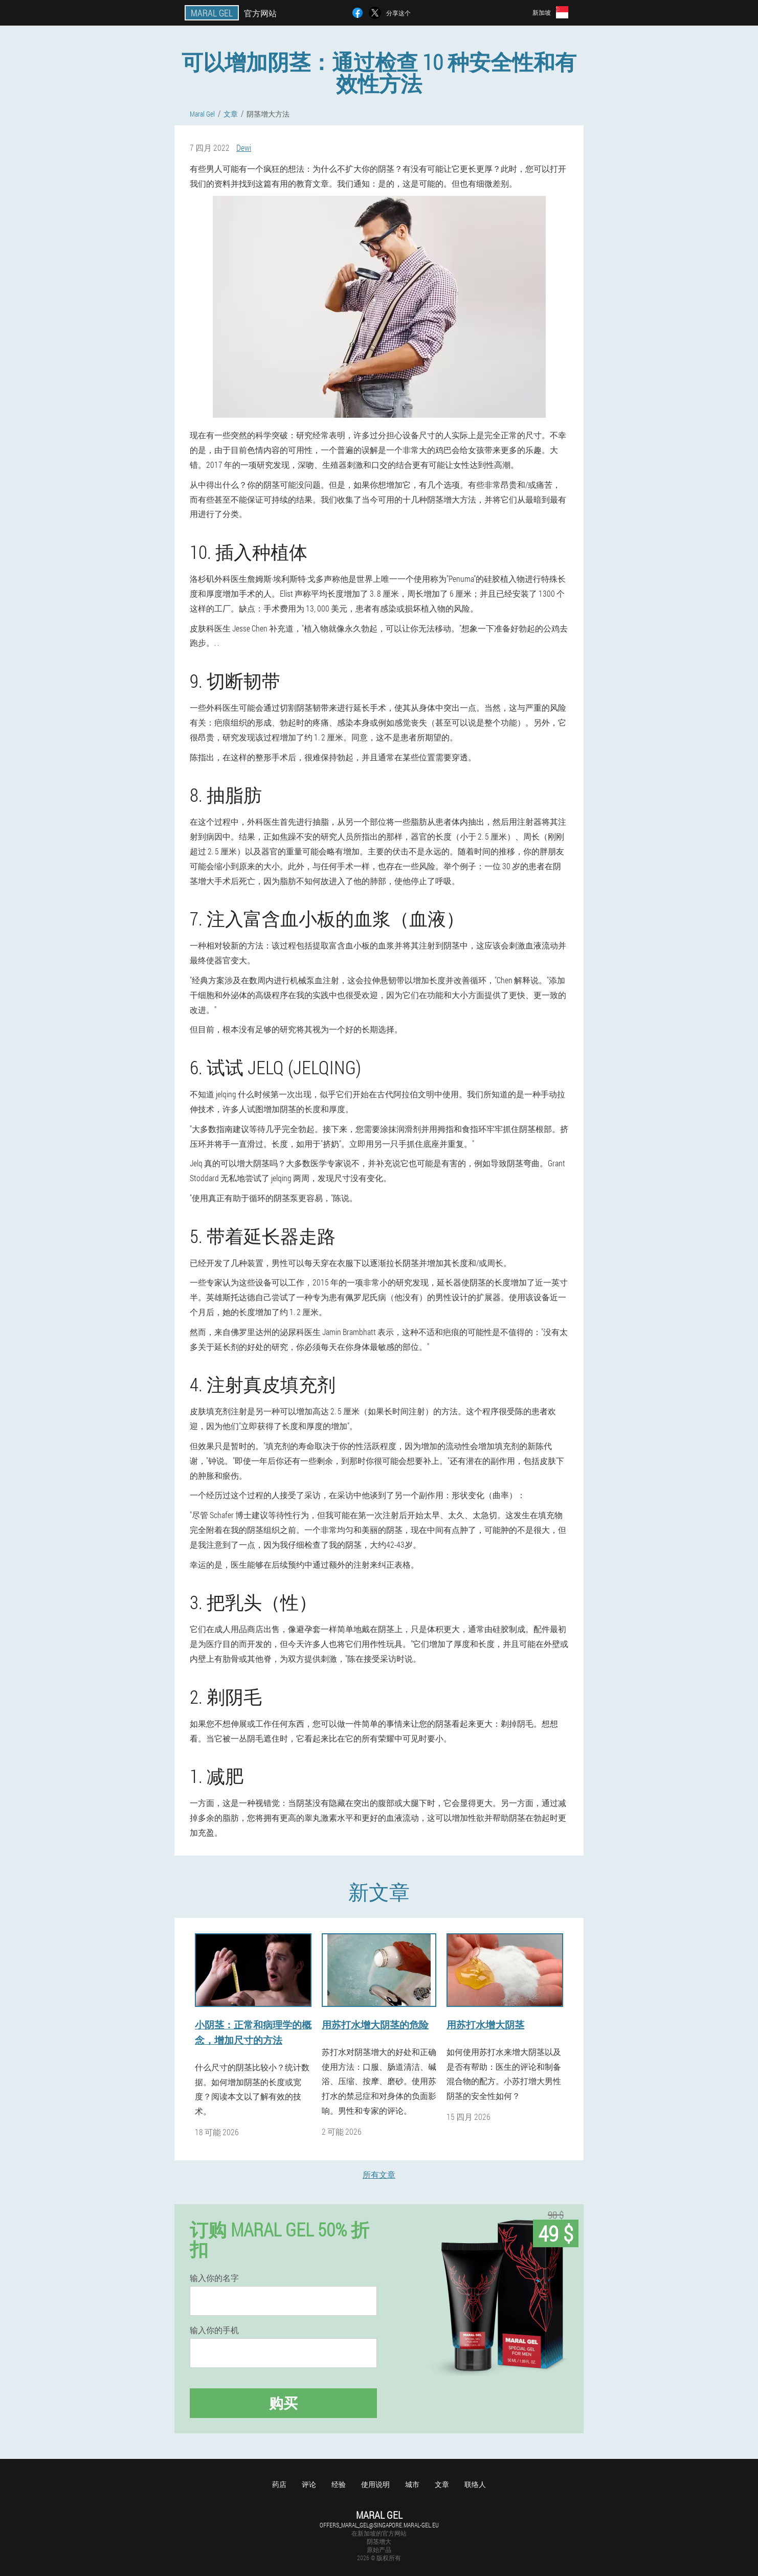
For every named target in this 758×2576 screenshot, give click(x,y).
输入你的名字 (214, 2278)
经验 (338, 2484)
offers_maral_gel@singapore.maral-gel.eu (379, 2525)
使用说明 (375, 2484)
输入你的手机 (214, 2330)
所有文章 (379, 2174)
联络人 (475, 2484)
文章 (442, 2484)
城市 (412, 2484)
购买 (283, 2402)
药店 (279, 2484)
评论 (309, 2484)
